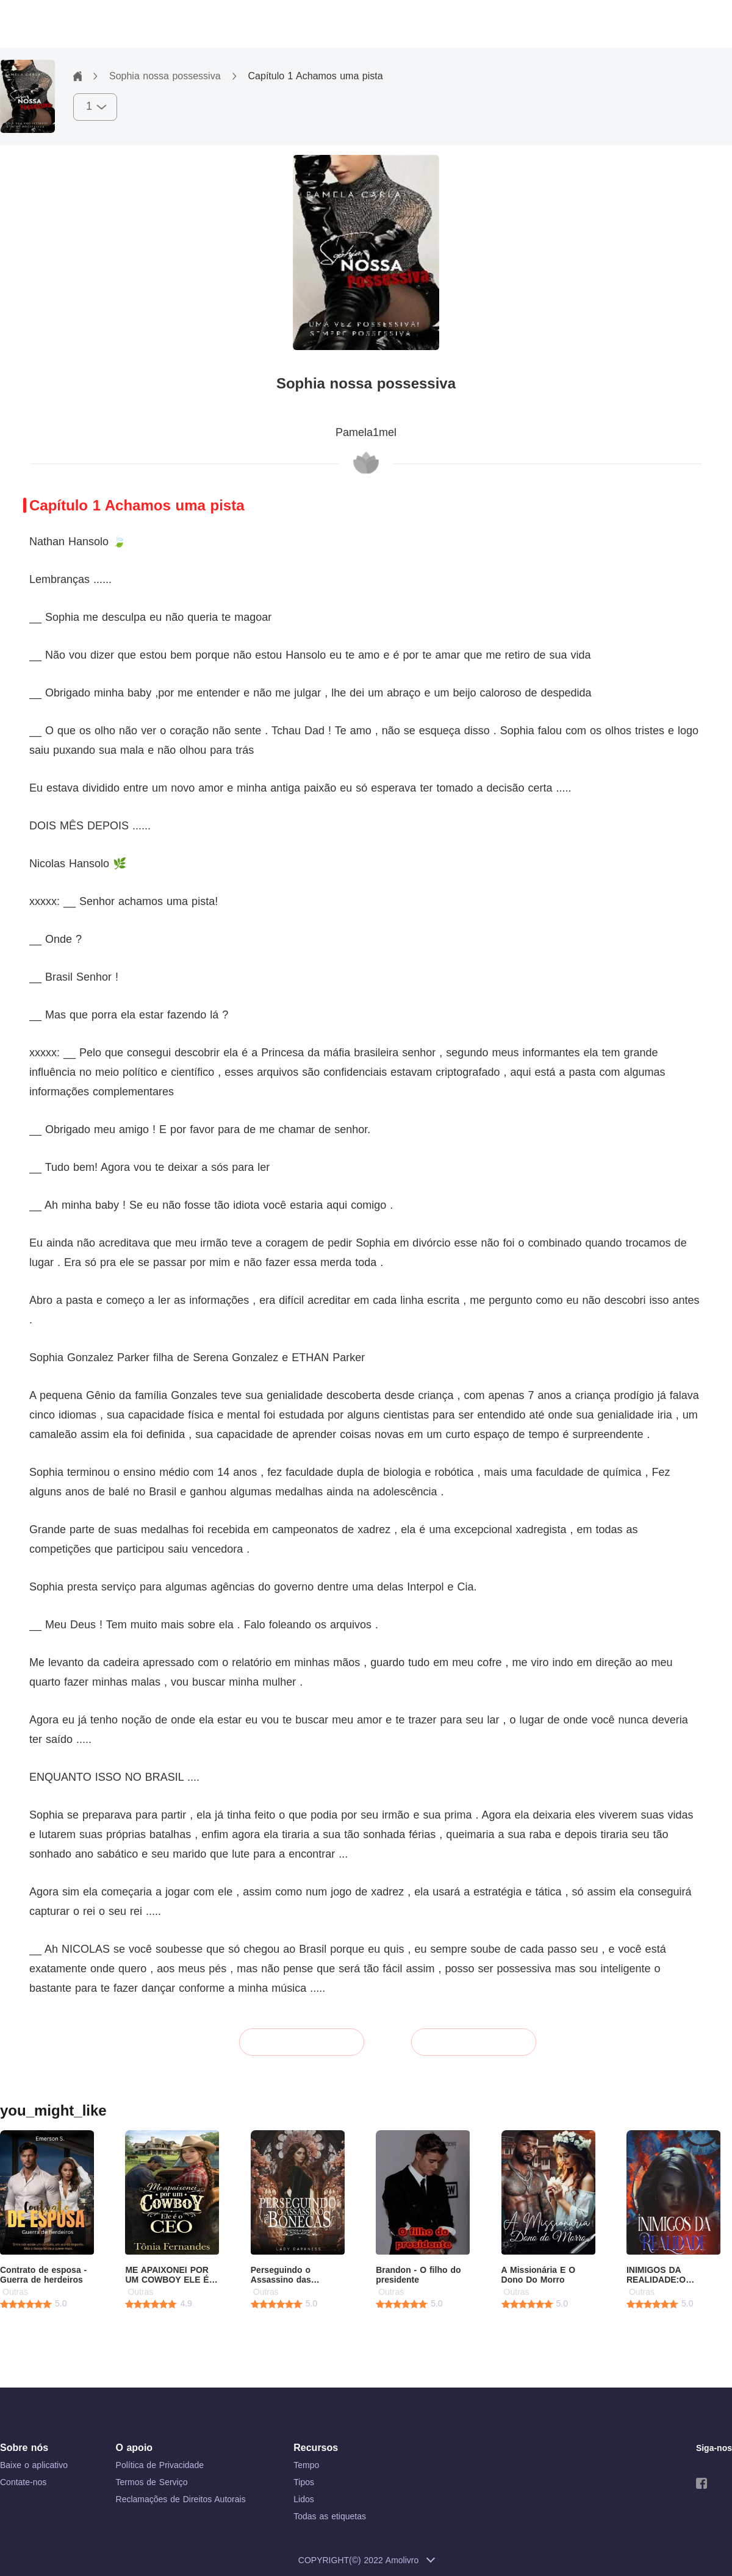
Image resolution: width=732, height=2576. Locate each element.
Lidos (303, 2499)
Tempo (306, 2465)
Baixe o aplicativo (34, 2465)
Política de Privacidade (160, 2465)
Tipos (303, 2482)
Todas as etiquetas (329, 2516)
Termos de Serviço (152, 2482)
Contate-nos (23, 2482)
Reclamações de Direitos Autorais (181, 2499)
